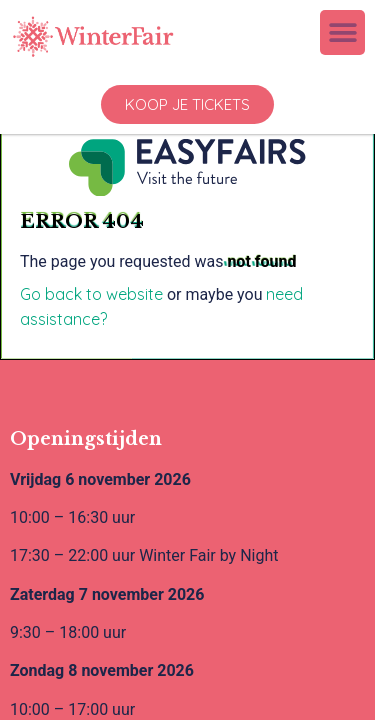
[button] (342, 32)
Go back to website (91, 294)
